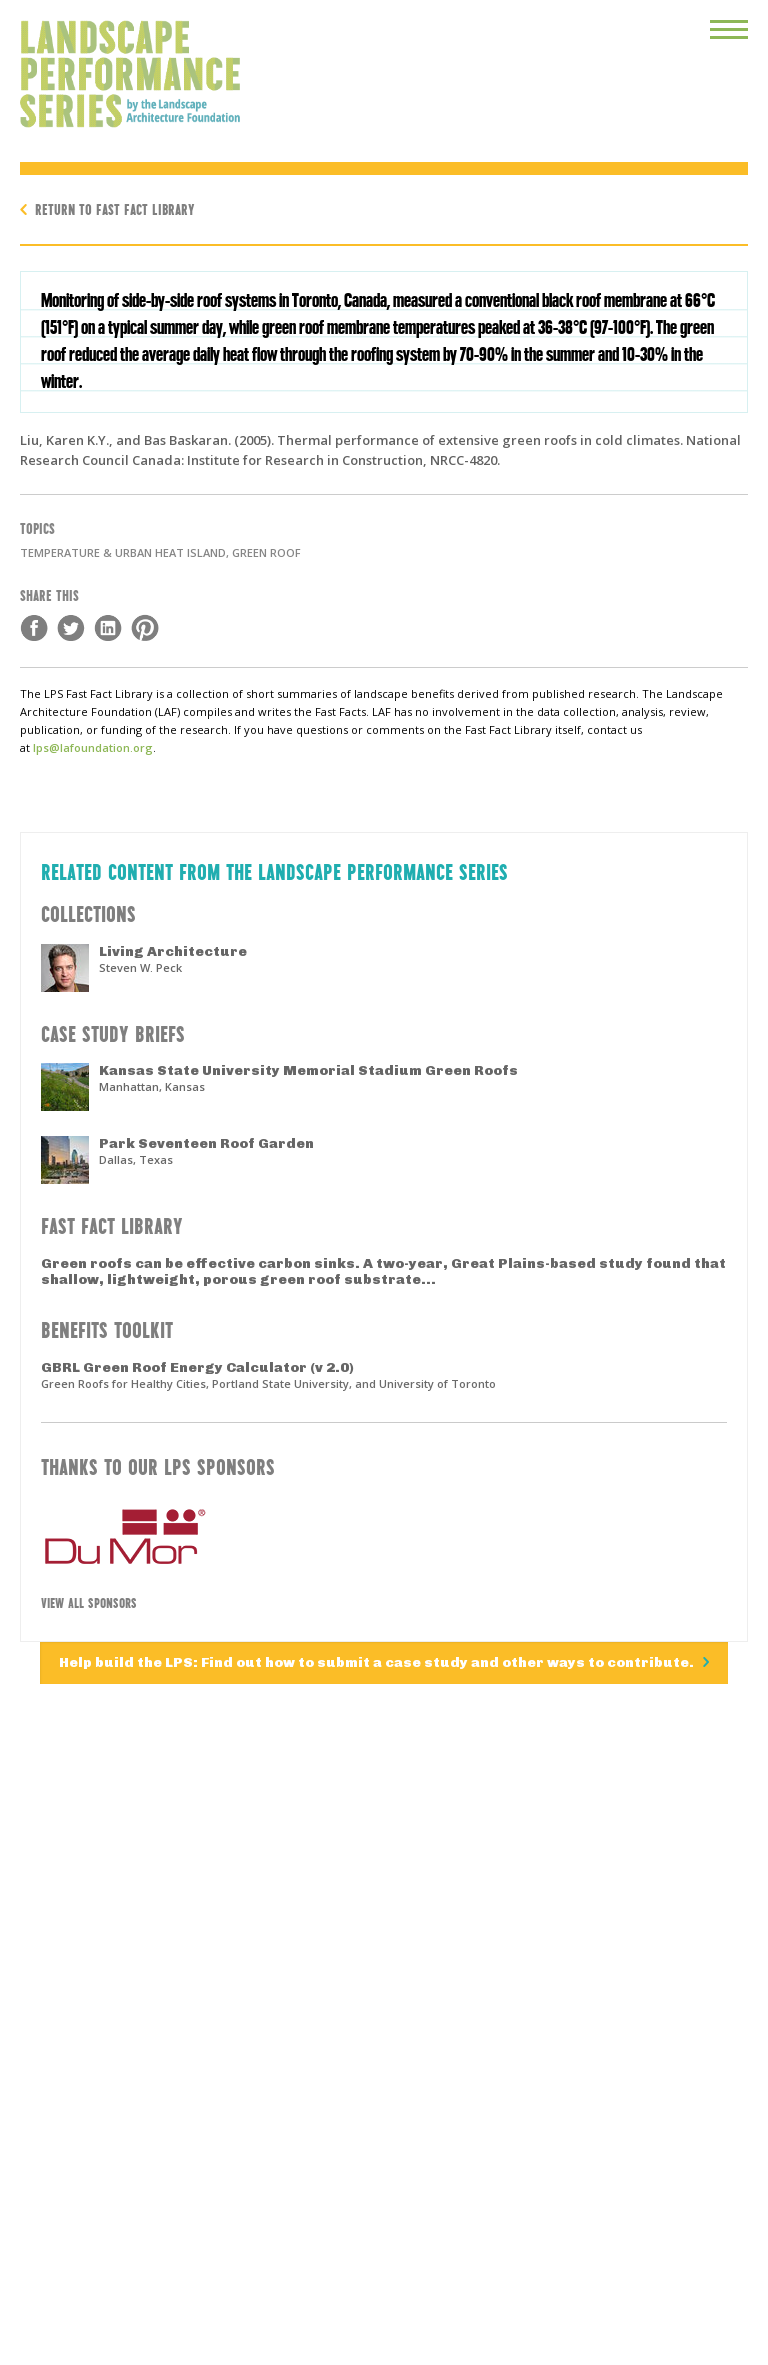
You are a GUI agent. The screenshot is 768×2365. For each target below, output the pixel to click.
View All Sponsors (89, 1602)
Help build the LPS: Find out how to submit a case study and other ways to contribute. (378, 1662)
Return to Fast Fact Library (115, 208)
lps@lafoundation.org (93, 747)
